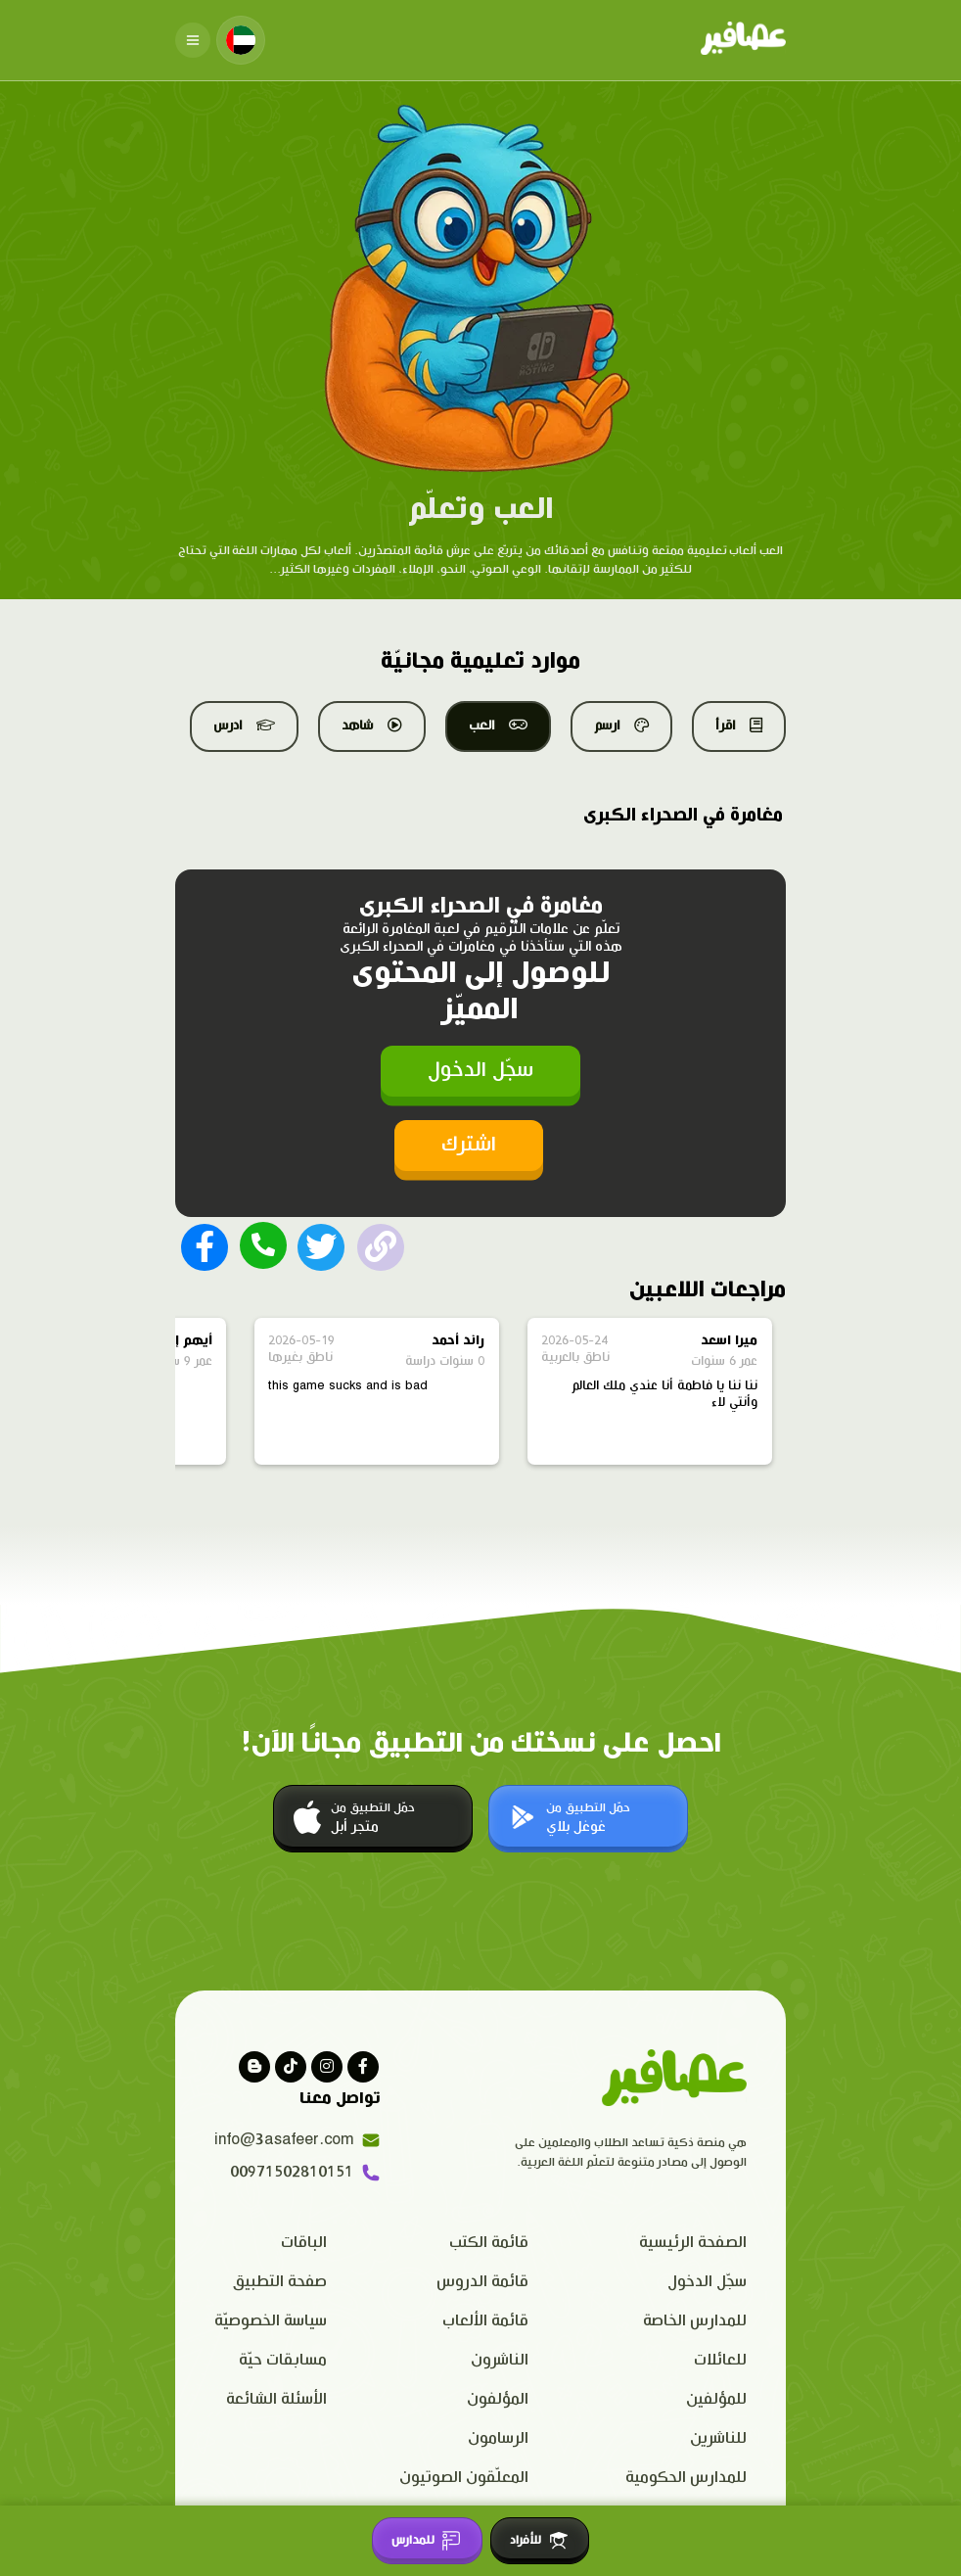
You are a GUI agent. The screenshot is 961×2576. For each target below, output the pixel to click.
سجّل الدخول (480, 1070)
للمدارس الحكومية (686, 2477)
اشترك (468, 1145)
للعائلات (720, 2360)
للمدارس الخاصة (695, 2321)
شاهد (372, 725)
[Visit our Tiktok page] (290, 2067)
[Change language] (240, 40)
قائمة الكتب (488, 2242)
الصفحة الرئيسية (693, 2242)
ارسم (621, 725)
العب (498, 725)
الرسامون (498, 2438)
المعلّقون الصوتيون (463, 2477)
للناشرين (718, 2438)
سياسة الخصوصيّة (270, 2321)
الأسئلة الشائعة (276, 2399)
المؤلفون (497, 2399)
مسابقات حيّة (283, 2360)
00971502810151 (305, 2172)
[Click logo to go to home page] (743, 40)
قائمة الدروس (482, 2281)
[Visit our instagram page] (327, 2067)
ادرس (244, 725)
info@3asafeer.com (297, 2140)
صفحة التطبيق (280, 2281)
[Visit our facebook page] (363, 2067)
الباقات (304, 2242)
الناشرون (499, 2360)
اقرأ (738, 725)
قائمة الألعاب (485, 2321)
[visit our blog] (254, 2067)
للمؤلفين (716, 2399)
